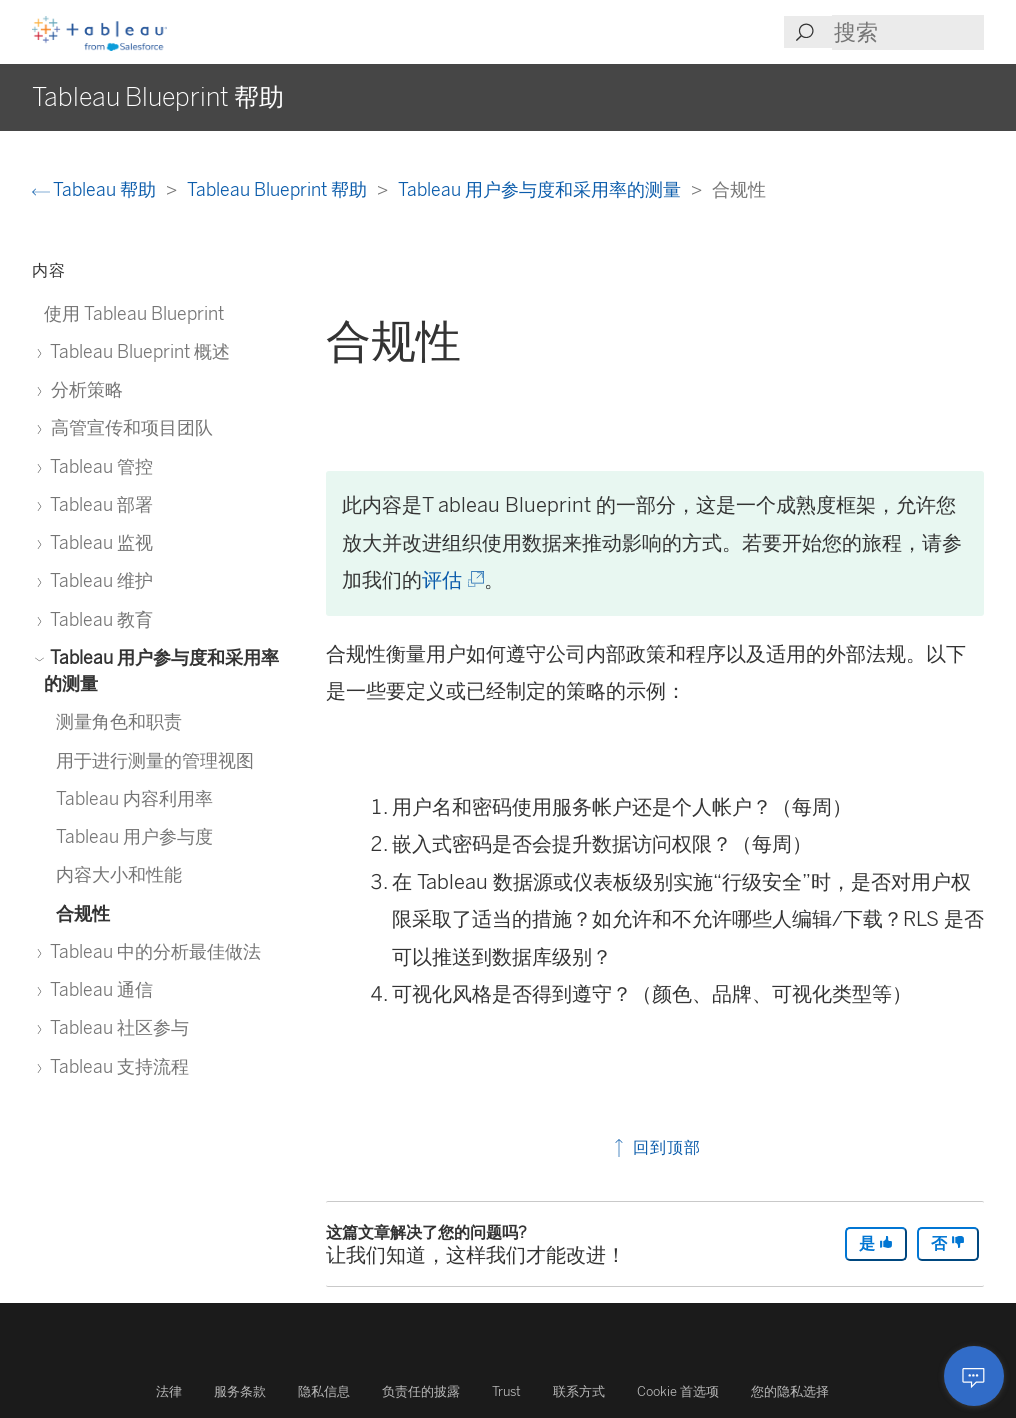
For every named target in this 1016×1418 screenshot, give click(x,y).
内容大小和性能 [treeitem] (119, 874)
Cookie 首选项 (678, 1391)
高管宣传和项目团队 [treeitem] (128, 427)
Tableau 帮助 (96, 189)
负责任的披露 (421, 1391)
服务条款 (240, 1391)
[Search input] (908, 32)
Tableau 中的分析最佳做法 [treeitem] (152, 951)
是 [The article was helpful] (876, 1243)
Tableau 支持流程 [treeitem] (116, 1066)
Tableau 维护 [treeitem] (98, 580)
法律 (169, 1391)
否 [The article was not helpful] (948, 1243)
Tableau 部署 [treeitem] (98, 504)
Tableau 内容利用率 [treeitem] (134, 798)
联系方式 (579, 1391)
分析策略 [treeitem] (83, 389)
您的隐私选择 (790, 1391)
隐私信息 (324, 1391)
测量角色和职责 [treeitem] (119, 721)
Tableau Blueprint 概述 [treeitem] (137, 351)
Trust (506, 1391)
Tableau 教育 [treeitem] (98, 619)
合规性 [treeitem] (83, 913)
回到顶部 (655, 1147)
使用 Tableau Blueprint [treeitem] (134, 313)
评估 (451, 580)
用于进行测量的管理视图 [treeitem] (155, 760)
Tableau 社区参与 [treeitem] (116, 1027)
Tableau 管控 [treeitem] (98, 466)
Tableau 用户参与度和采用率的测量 (541, 189)
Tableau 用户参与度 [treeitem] (134, 836)
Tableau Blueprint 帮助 (279, 189)
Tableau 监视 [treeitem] (98, 542)
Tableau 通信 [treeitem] (98, 989)
